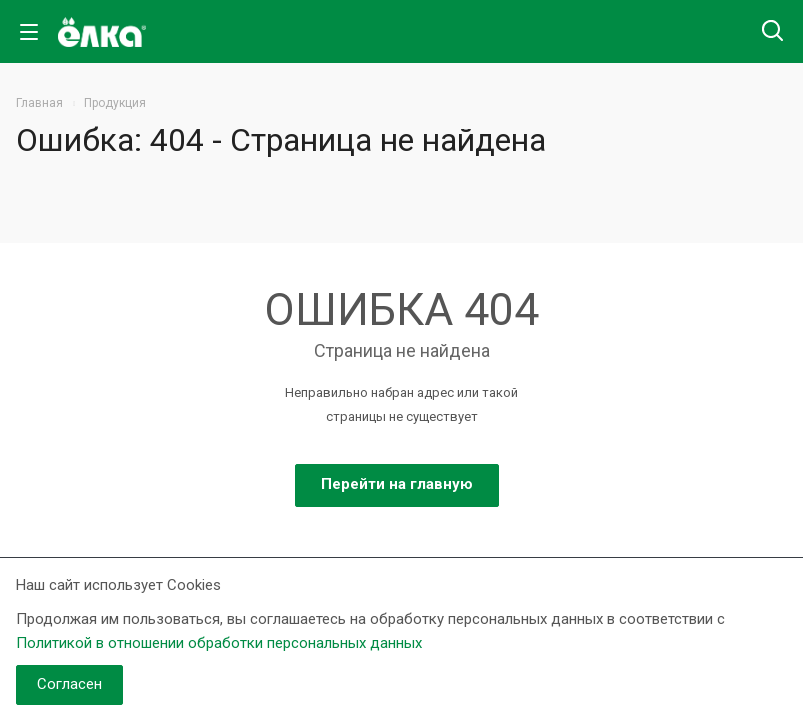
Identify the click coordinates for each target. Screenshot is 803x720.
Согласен (69, 684)
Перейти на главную (397, 484)
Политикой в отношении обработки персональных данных (219, 643)
